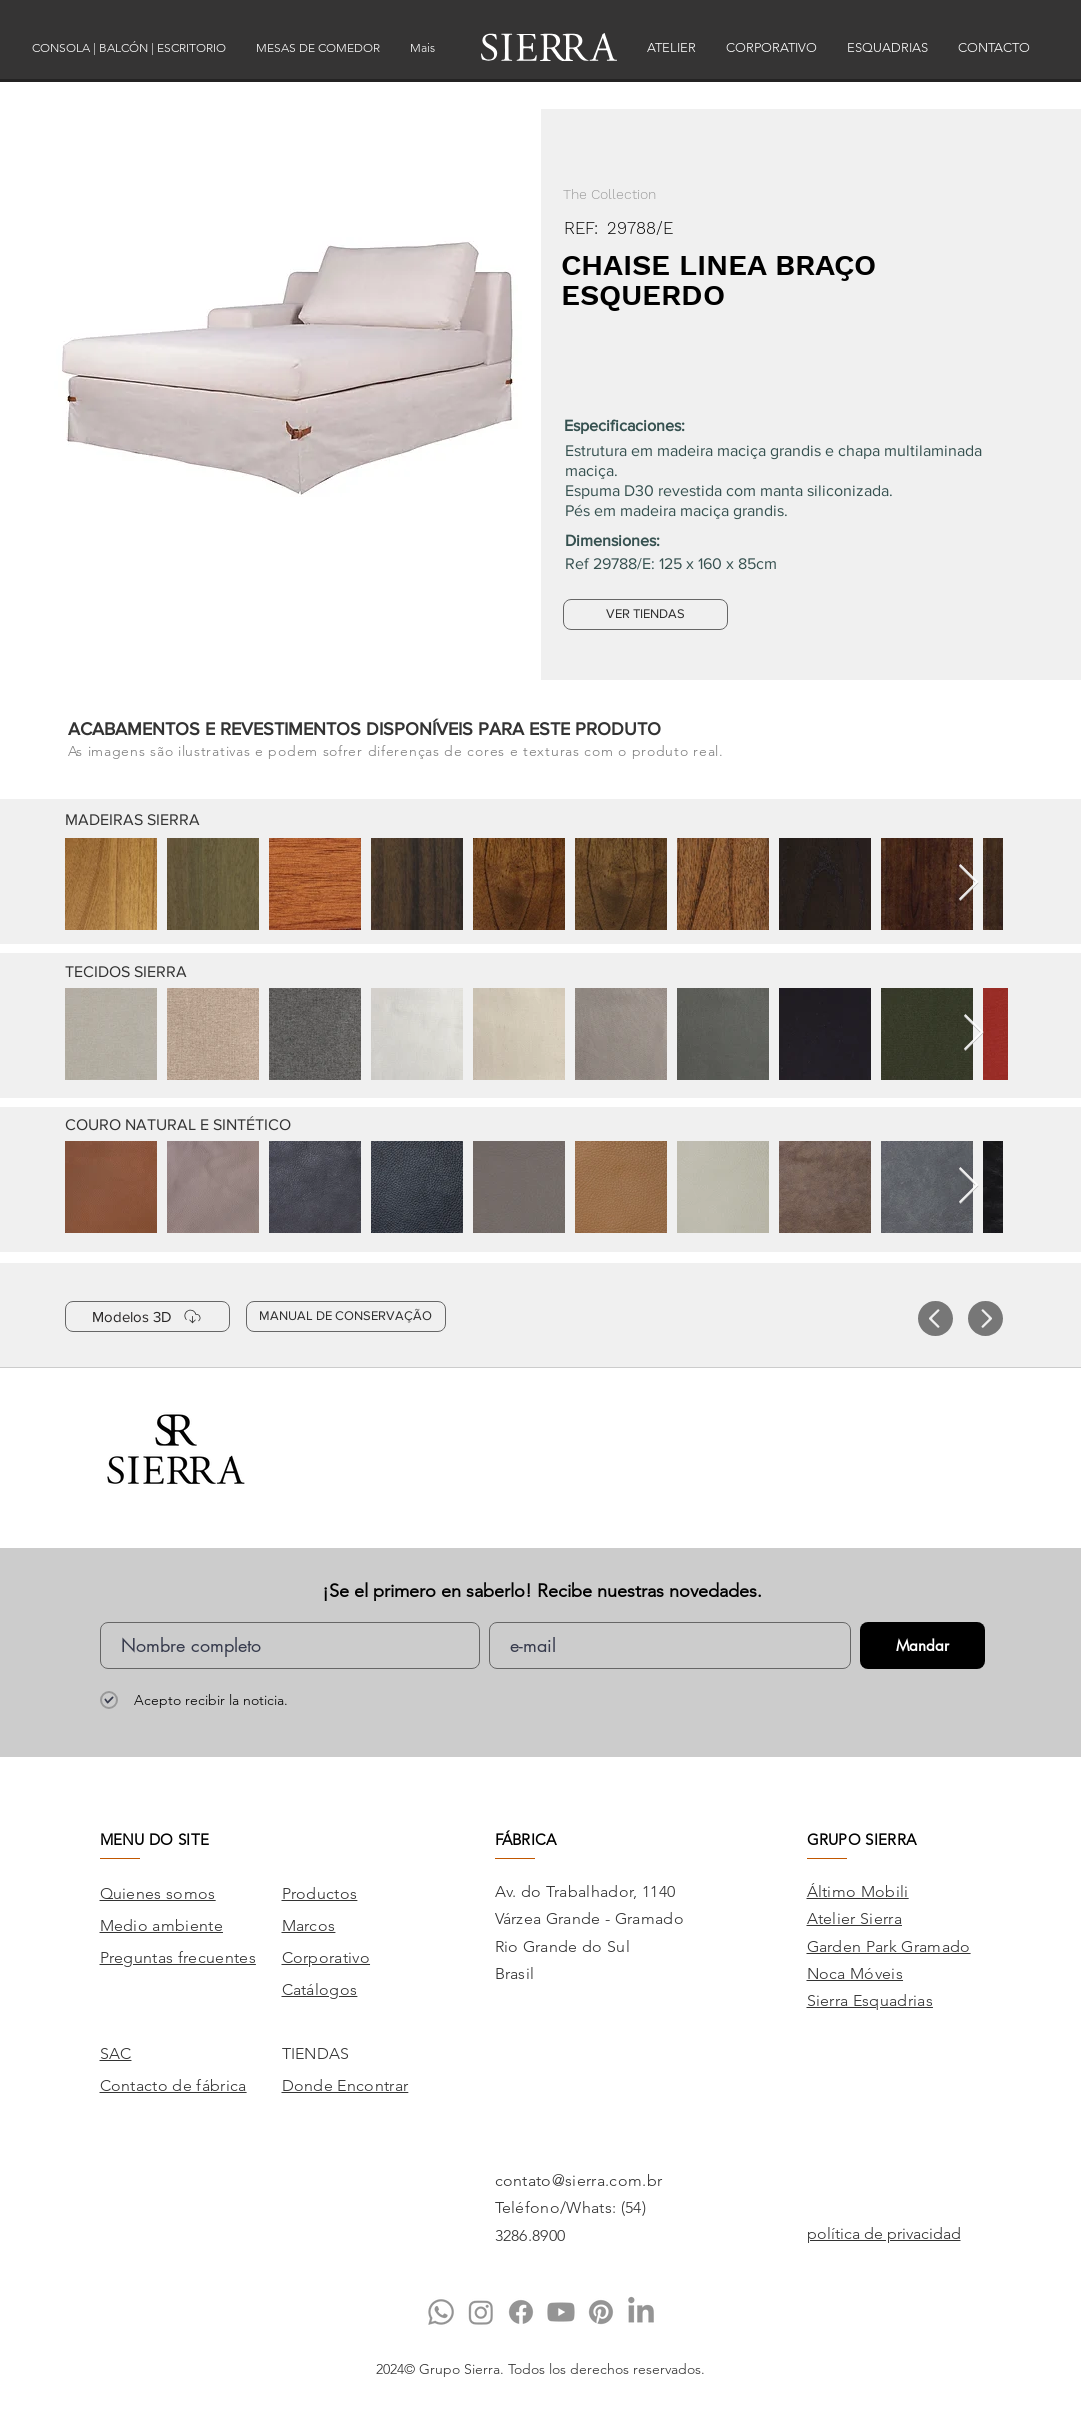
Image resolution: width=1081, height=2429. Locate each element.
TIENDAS (316, 2053)
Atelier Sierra (854, 1918)
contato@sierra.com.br (579, 2180)
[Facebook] (521, 2312)
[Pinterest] (601, 2312)
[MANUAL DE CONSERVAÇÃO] (346, 1316)
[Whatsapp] (441, 2312)
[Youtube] (561, 2312)
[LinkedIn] (641, 2312)
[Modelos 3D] (147, 1316)
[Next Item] (968, 883)
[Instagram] (481, 2312)
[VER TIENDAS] (645, 614)
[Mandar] (922, 1645)
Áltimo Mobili (858, 1891)
